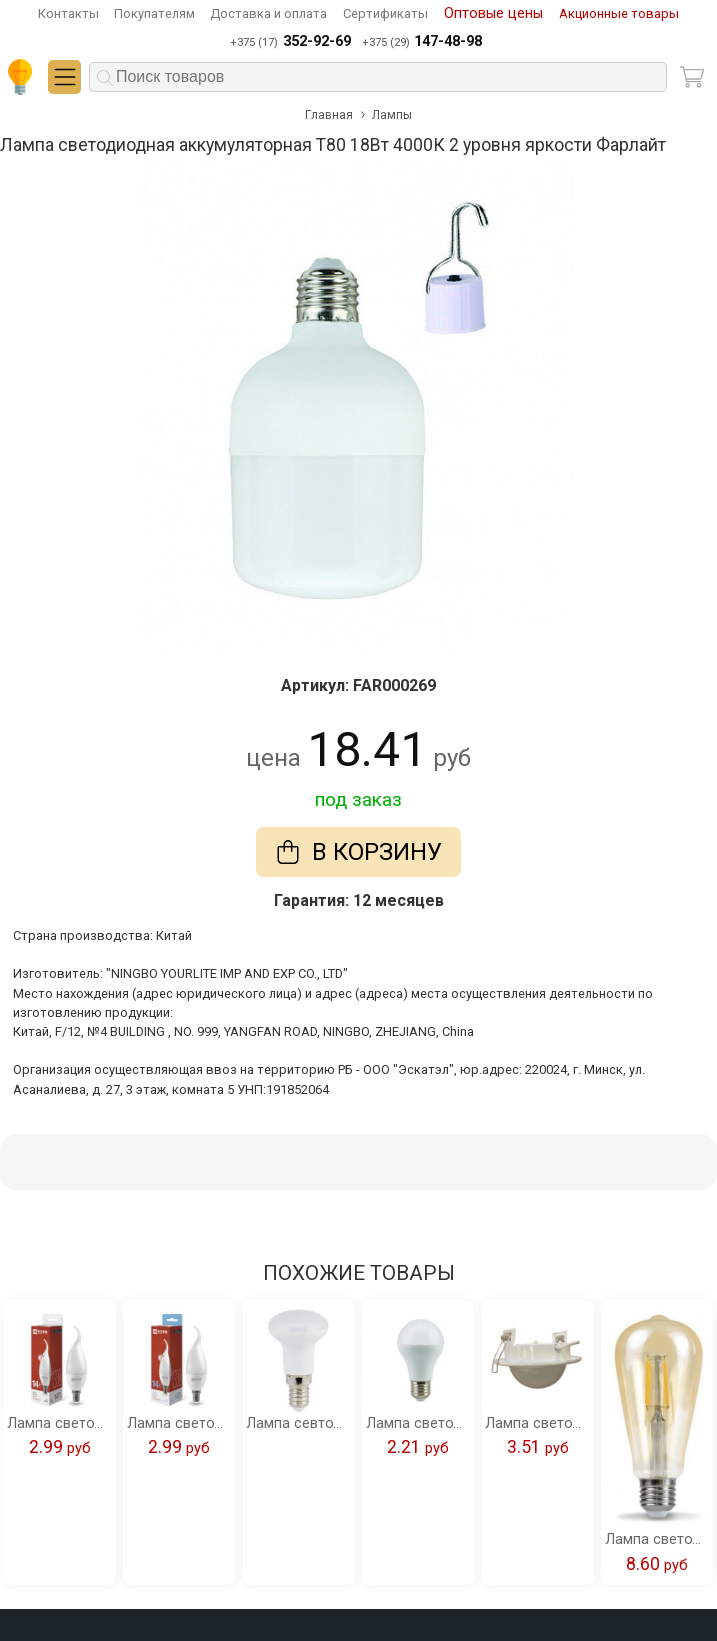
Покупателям (154, 13)
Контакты (68, 13)
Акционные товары (619, 13)
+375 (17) (290, 42)
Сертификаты (385, 13)
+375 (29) (422, 42)
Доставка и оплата (268, 13)
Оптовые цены (493, 13)
